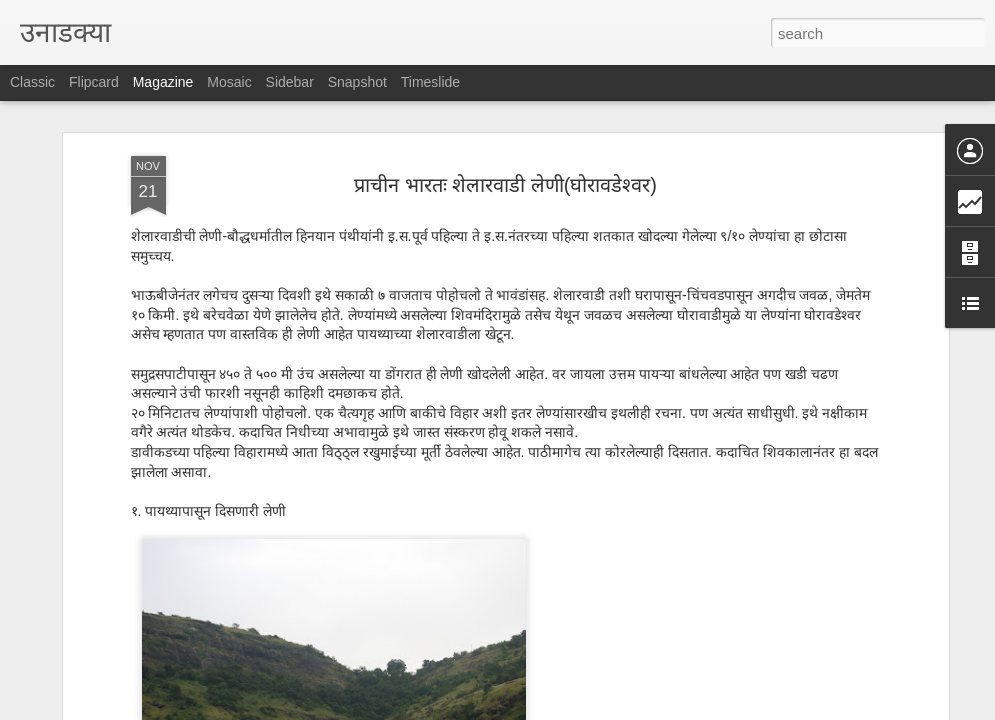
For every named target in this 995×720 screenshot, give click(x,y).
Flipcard (94, 82)
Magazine (163, 82)
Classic (32, 82)
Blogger (560, 709)
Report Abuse (618, 709)
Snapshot (357, 82)
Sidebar (290, 82)
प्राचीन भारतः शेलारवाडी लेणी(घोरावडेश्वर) (505, 140)
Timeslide (430, 82)
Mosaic (229, 82)
